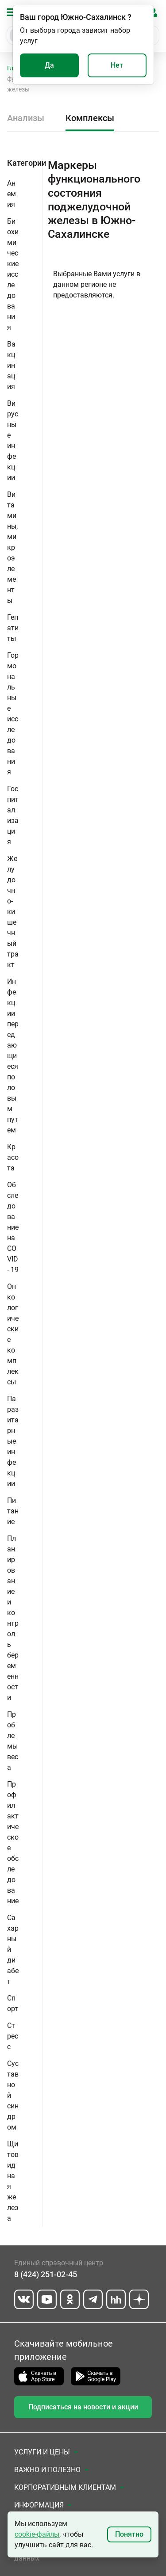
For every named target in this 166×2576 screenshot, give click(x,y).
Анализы (25, 118)
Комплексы (90, 118)
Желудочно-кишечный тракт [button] (13, 911)
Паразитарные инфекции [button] (13, 1441)
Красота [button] (13, 1157)
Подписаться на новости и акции (83, 2407)
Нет (117, 65)
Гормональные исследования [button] (13, 713)
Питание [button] (13, 1511)
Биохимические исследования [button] (13, 274)
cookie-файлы (37, 2534)
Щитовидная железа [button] (13, 2181)
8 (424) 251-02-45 (45, 2274)
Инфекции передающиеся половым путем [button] (13, 1055)
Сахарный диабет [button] (13, 1949)
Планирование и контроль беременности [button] (13, 1618)
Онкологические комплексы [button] (13, 1334)
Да (49, 65)
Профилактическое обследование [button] (13, 1842)
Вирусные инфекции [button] (12, 440)
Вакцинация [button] (11, 365)
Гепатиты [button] (13, 628)
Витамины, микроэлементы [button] (12, 547)
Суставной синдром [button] (13, 2095)
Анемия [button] (11, 194)
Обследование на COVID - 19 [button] (13, 1227)
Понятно (129, 2534)
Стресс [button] (12, 2036)
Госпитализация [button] (13, 815)
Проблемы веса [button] (12, 1741)
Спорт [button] (12, 2003)
